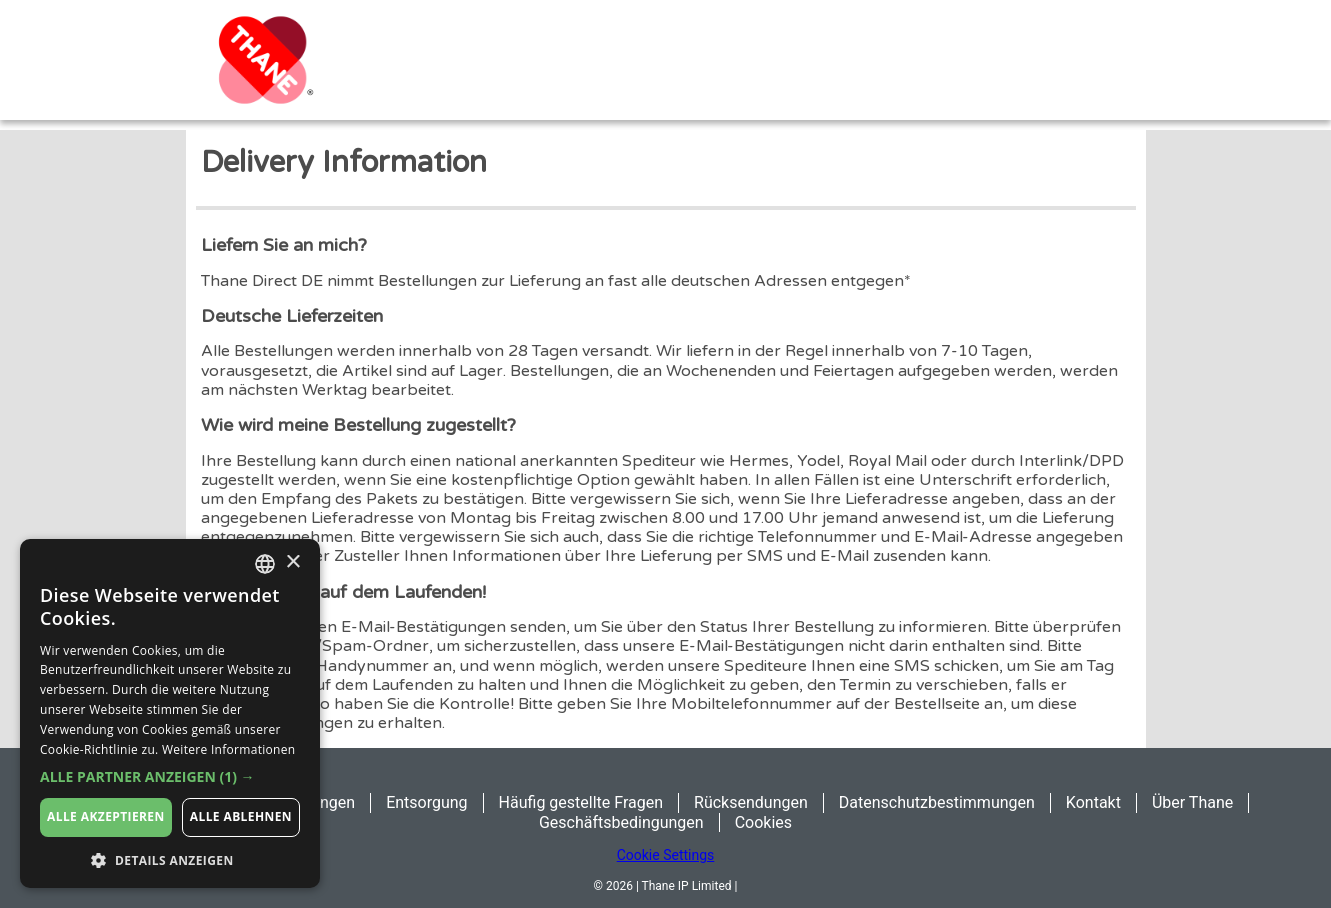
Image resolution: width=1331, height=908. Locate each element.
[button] (170, 777)
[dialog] (170, 713)
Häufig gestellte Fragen (581, 802)
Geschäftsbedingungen (621, 822)
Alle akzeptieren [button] (106, 816)
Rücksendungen (751, 802)
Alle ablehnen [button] (241, 816)
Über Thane (1192, 802)
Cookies (763, 822)
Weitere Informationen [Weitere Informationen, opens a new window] (229, 749)
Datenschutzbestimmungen (937, 802)
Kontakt (1093, 802)
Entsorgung (426, 802)
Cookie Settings (666, 855)
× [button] (292, 562)
